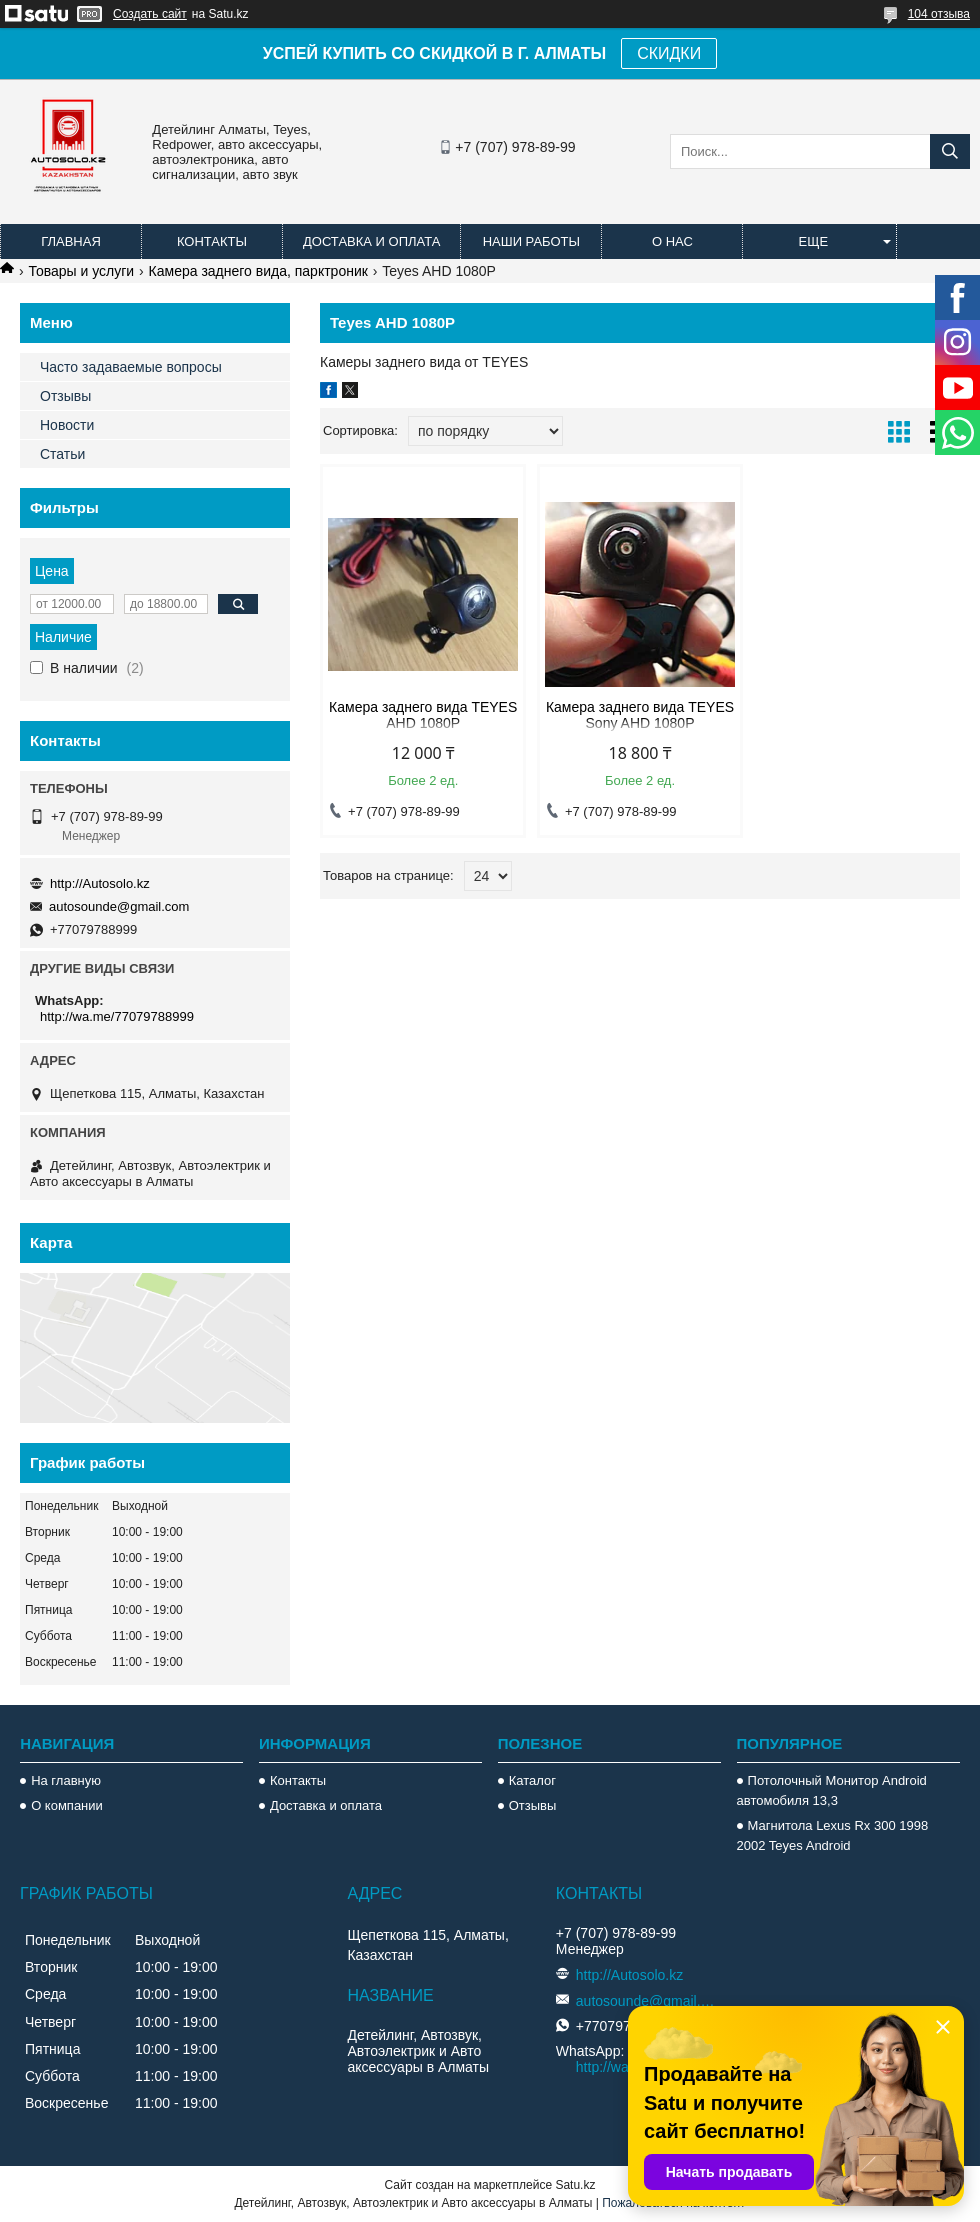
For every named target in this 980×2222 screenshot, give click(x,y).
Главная (71, 241)
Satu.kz (575, 2185)
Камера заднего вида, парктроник (258, 271)
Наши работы (531, 241)
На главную (66, 1780)
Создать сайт (150, 14)
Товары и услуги (81, 271)
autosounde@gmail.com (119, 906)
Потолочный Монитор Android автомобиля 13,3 (832, 1790)
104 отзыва (939, 14)
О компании (67, 1805)
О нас (672, 241)
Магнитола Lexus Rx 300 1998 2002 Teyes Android (833, 1835)
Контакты (212, 241)
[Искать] (950, 151)
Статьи (62, 454)
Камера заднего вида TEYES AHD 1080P (423, 715)
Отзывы (65, 396)
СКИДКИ (669, 53)
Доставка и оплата (371, 241)
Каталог (532, 1780)
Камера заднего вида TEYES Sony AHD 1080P (640, 715)
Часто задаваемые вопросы (131, 367)
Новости (67, 425)
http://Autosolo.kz (100, 883)
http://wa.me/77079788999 (117, 1016)
